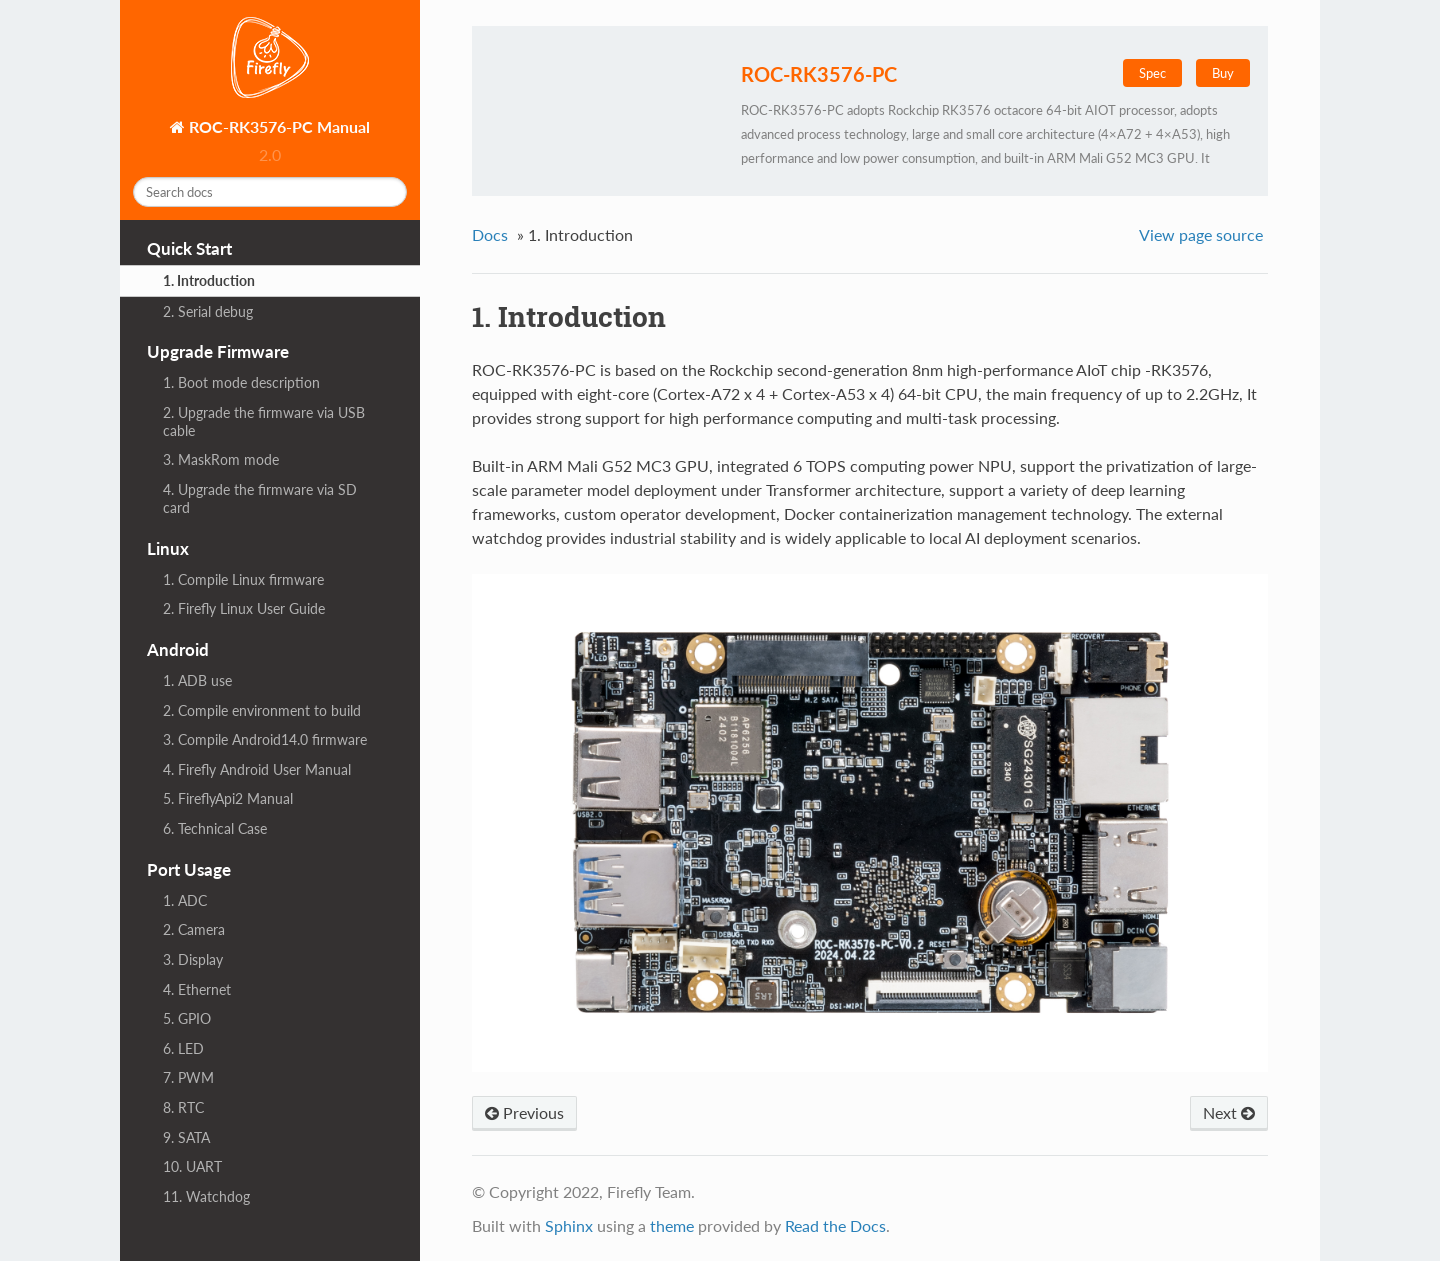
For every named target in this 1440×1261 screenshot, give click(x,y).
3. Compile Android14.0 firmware (265, 739)
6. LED (183, 1048)
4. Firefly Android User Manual (257, 769)
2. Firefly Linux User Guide (244, 608)
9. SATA (186, 1137)
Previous (524, 1112)
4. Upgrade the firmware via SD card (260, 498)
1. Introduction (209, 280)
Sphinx (569, 1225)
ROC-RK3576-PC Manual (277, 126)
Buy (1223, 73)
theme (672, 1225)
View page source (1201, 234)
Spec (1152, 73)
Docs (490, 234)
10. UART (192, 1166)
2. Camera (194, 929)
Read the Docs (835, 1225)
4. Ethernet (197, 989)
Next (1229, 1112)
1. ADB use (197, 680)
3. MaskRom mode (221, 459)
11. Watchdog (206, 1196)
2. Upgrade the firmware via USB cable (264, 421)
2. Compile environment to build (262, 710)
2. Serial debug (208, 311)
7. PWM (188, 1077)
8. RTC (183, 1107)
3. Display (193, 959)
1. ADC (185, 900)
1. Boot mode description (241, 382)
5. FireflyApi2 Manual (228, 798)
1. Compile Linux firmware (243, 579)
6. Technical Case (215, 828)
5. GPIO (187, 1018)
